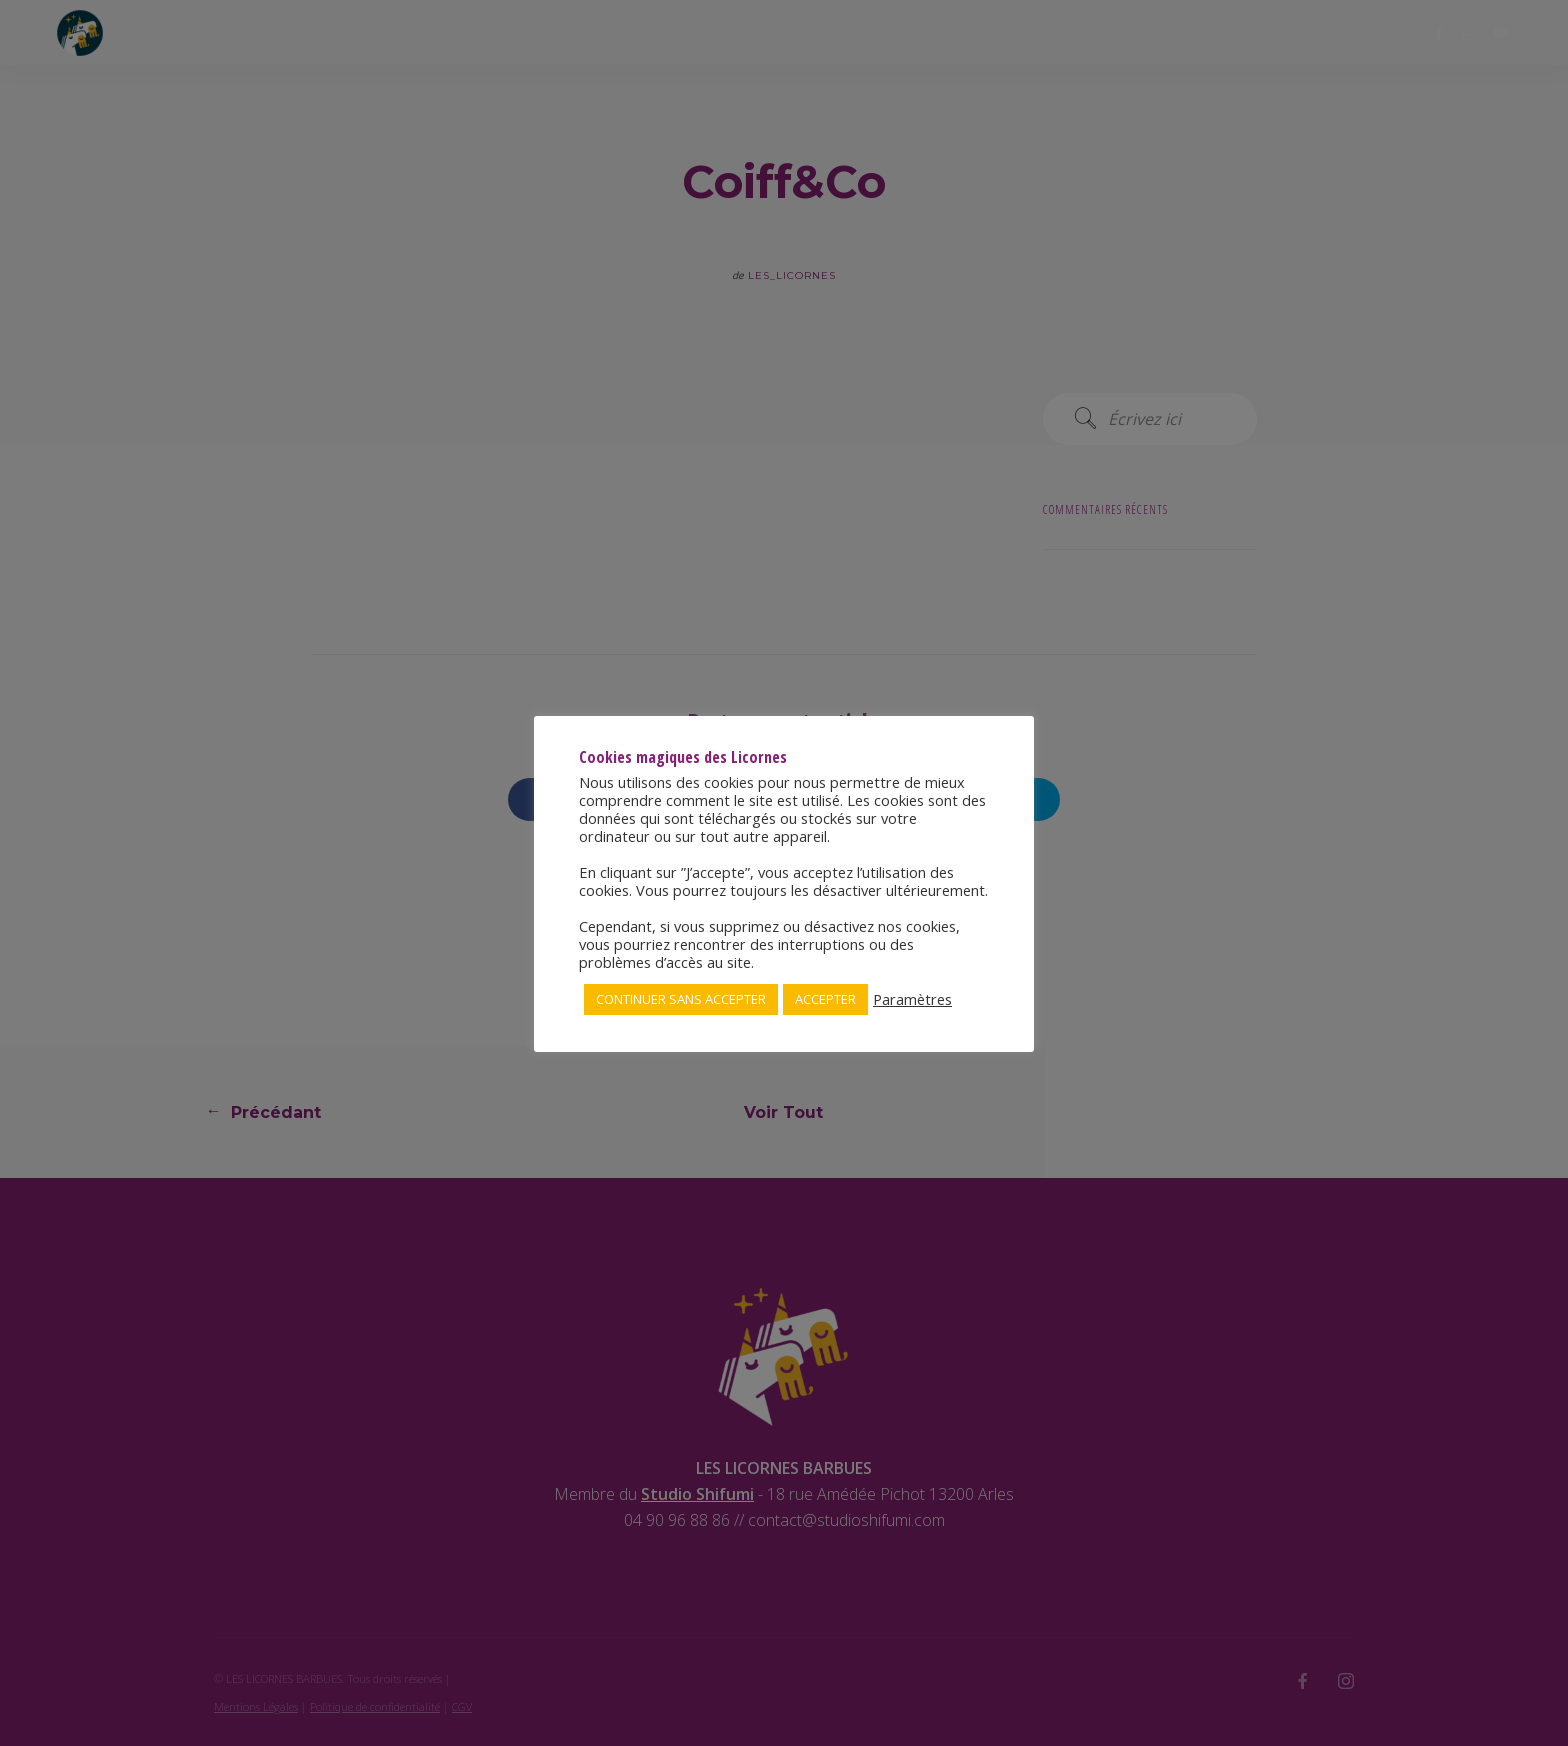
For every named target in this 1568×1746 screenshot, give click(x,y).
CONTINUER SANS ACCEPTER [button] (681, 999)
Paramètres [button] (912, 999)
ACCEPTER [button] (825, 999)
